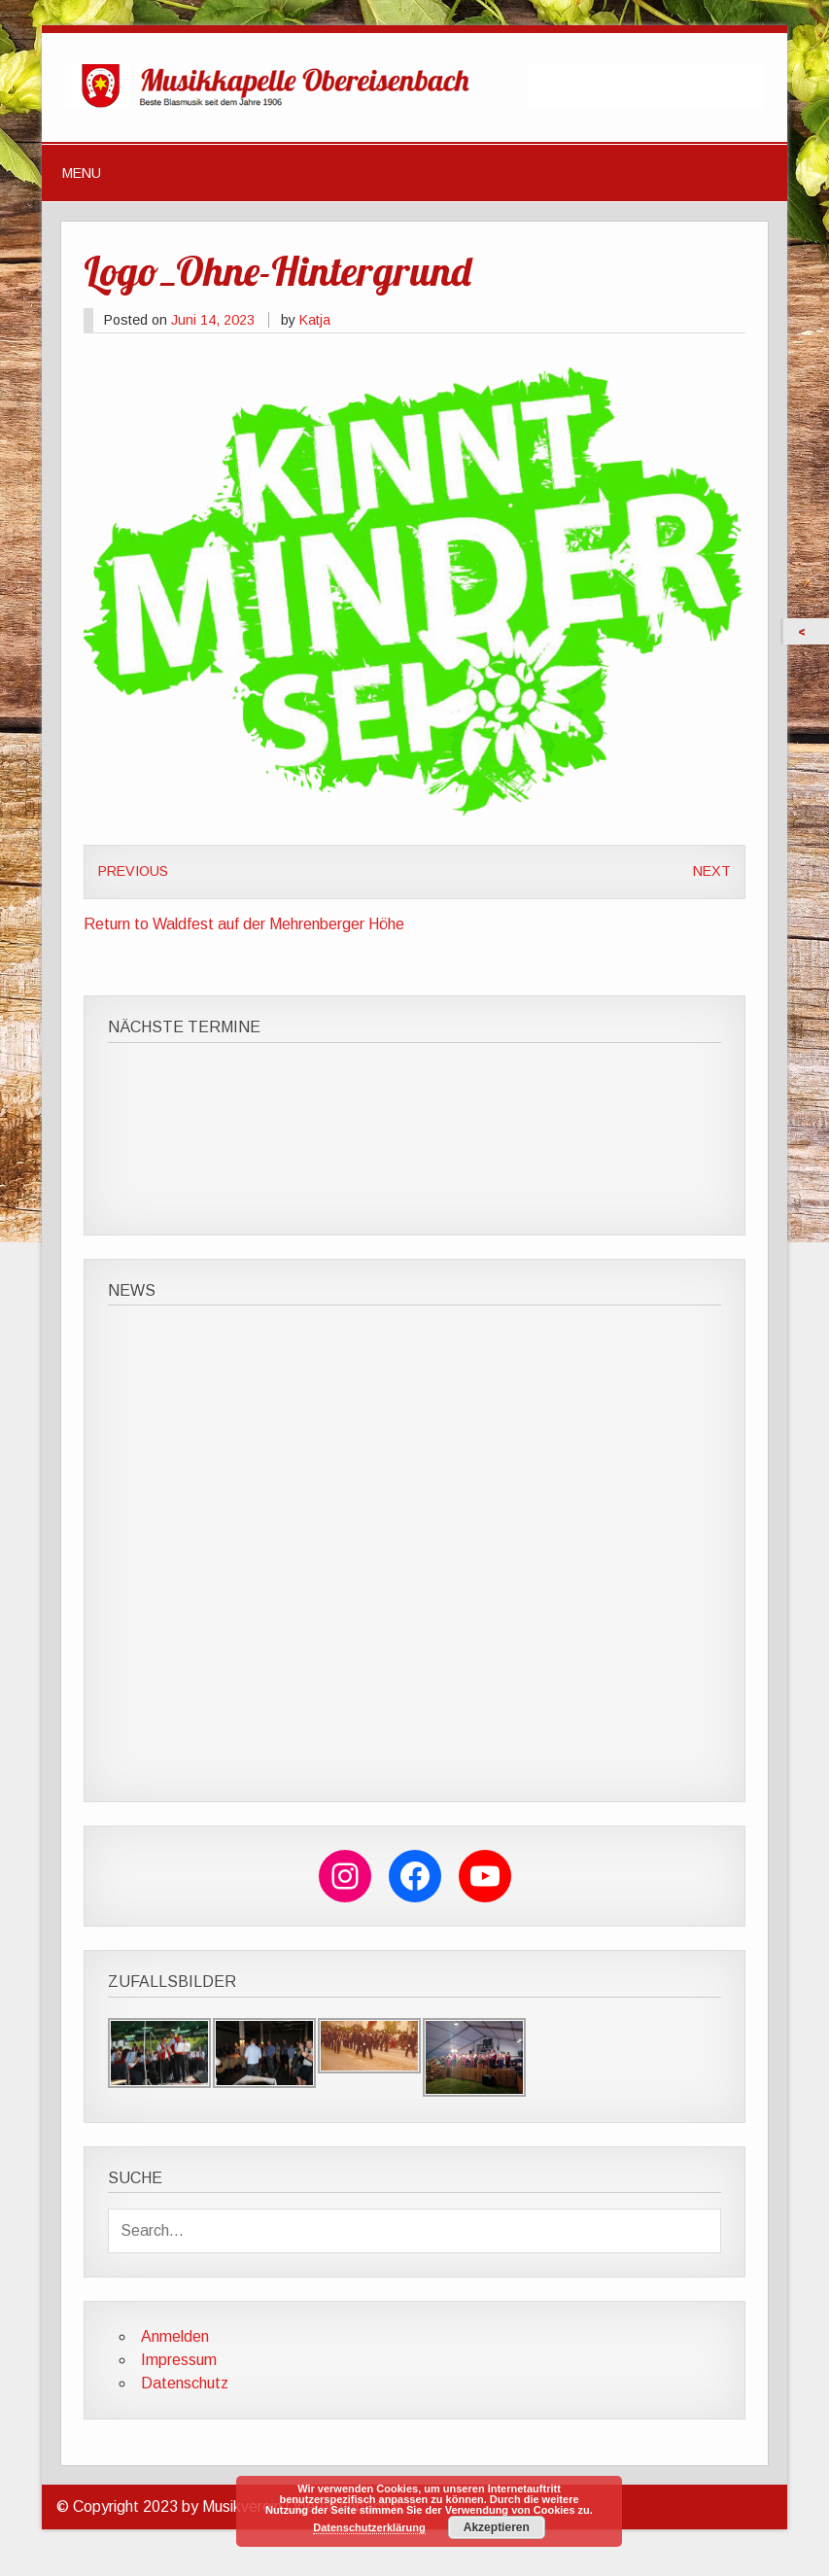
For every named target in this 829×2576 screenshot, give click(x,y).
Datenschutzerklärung (369, 2527)
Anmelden (175, 2336)
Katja (314, 320)
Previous (133, 871)
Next (712, 871)
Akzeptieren (497, 2527)
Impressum (179, 2359)
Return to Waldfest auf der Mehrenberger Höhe (244, 924)
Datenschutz (184, 2383)
